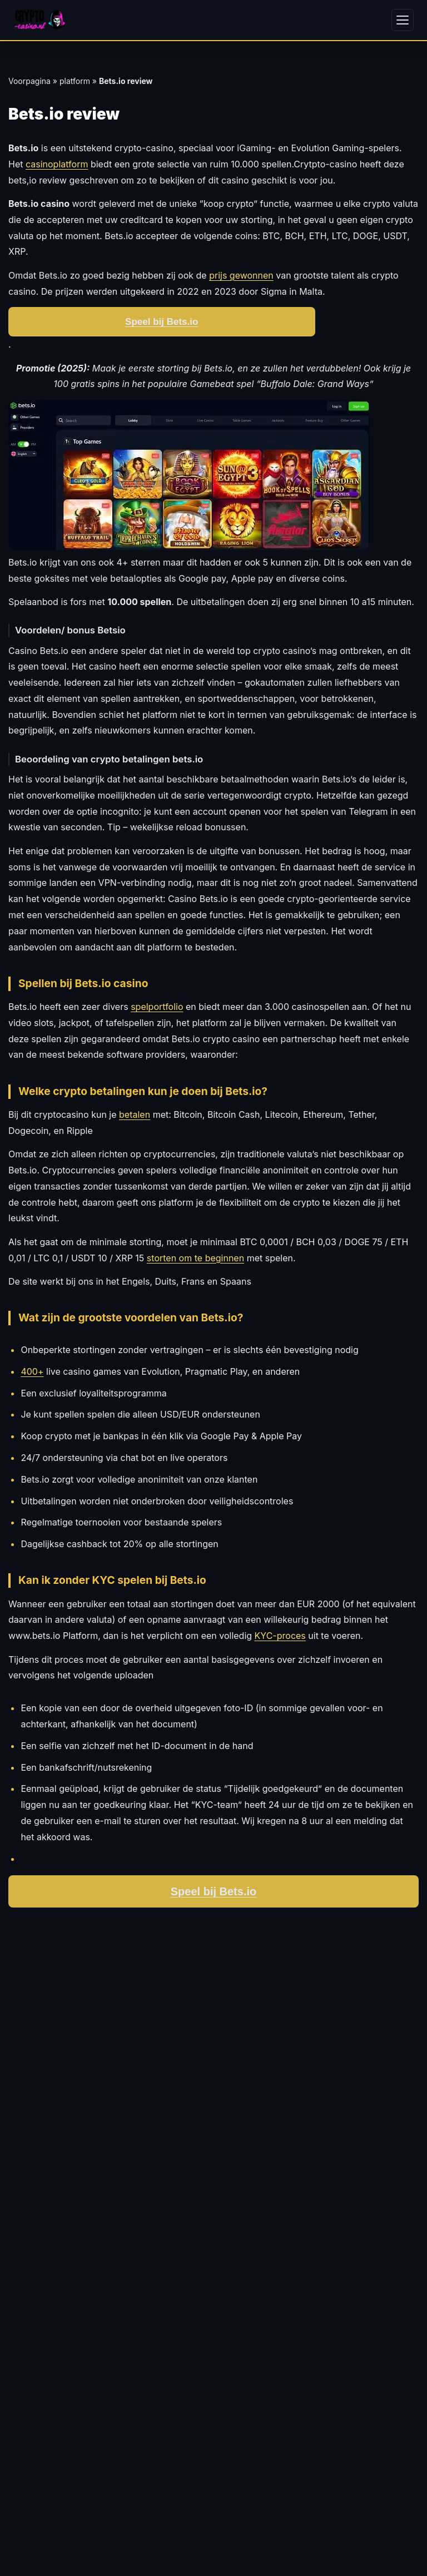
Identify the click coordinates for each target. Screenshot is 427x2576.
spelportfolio (157, 1006)
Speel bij (214, 1891)
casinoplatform (57, 164)
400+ (32, 1371)
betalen (134, 1114)
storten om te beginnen (195, 1258)
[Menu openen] (402, 20)
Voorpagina (29, 81)
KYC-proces (280, 1635)
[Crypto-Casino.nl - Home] (40, 20)
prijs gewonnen (241, 275)
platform (74, 81)
